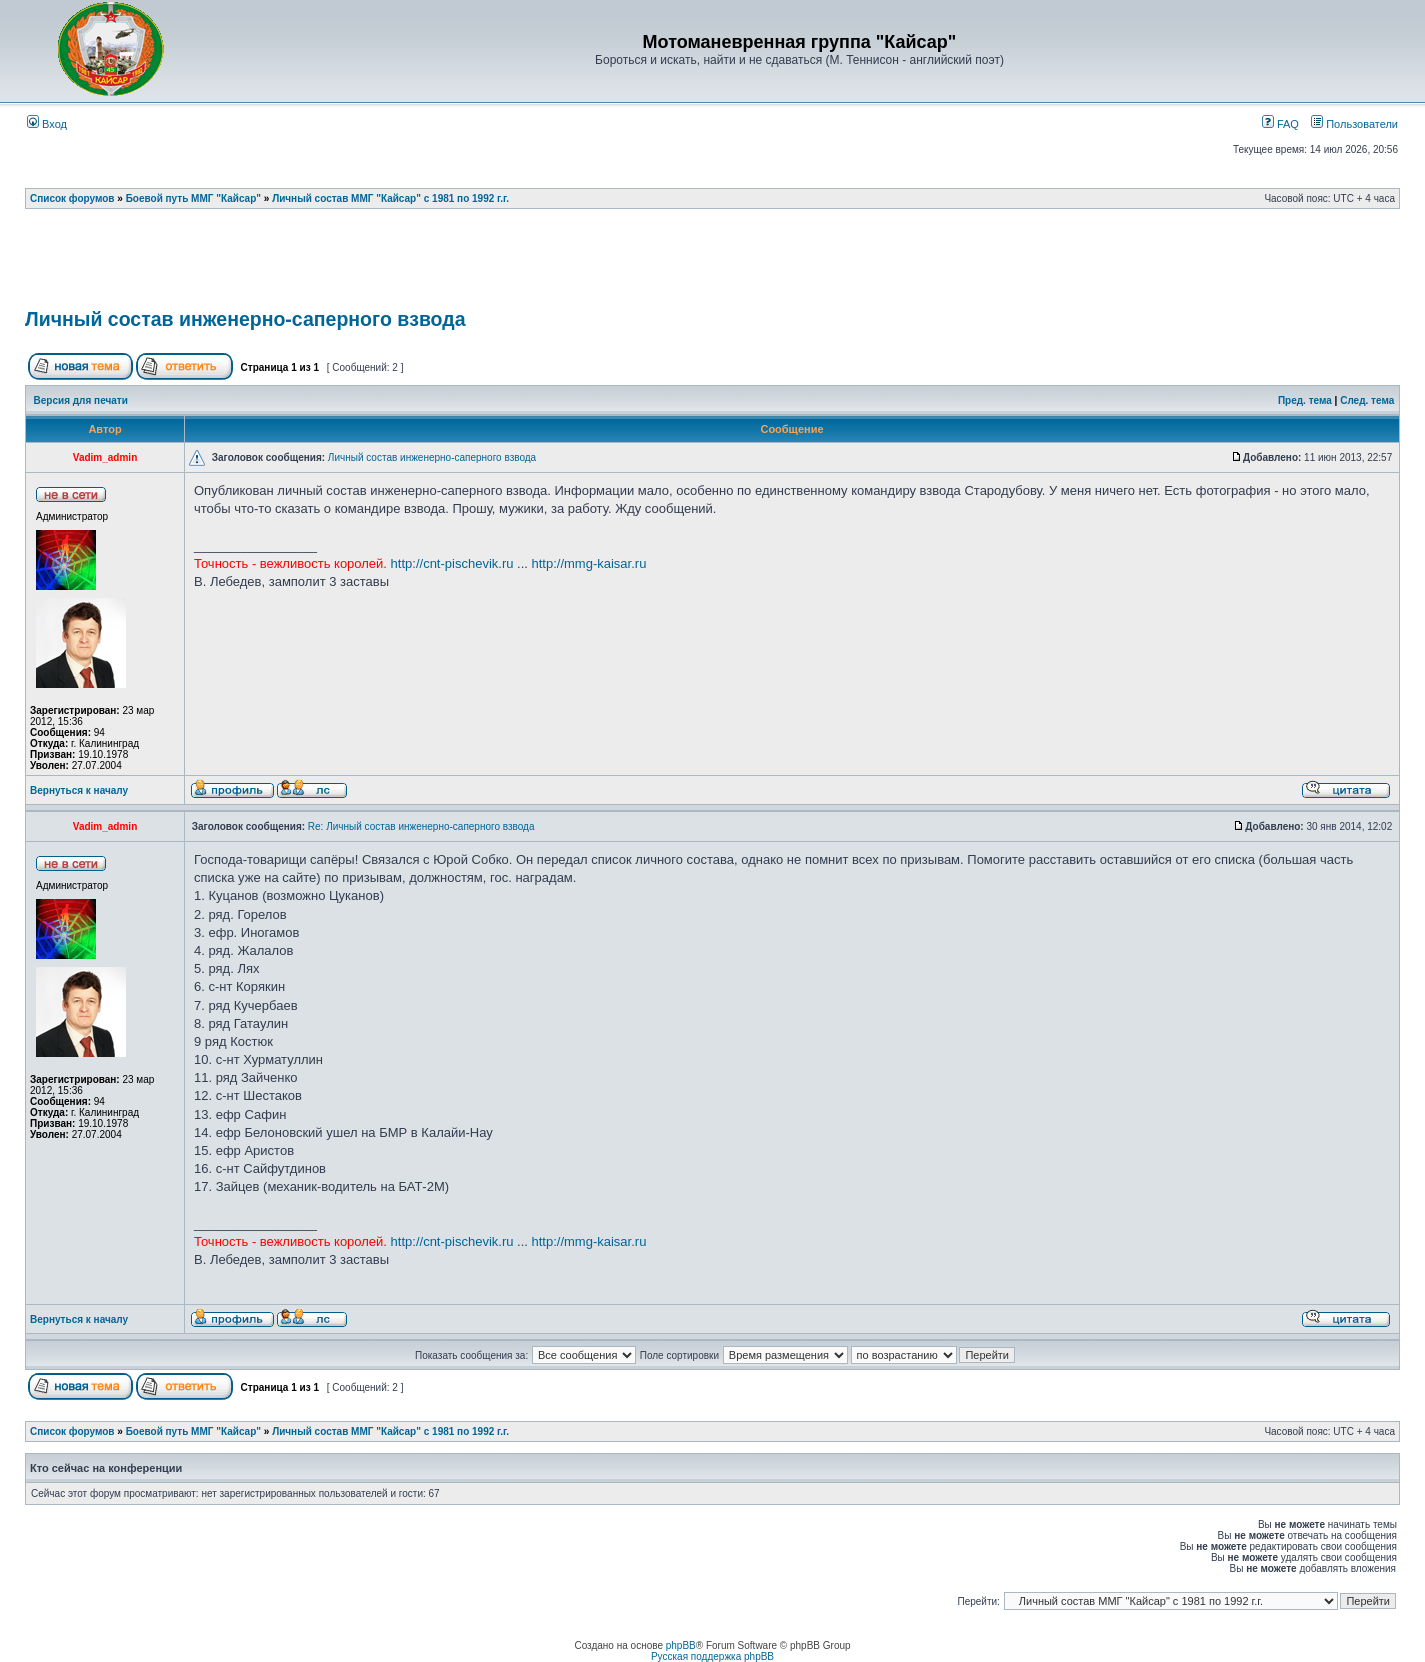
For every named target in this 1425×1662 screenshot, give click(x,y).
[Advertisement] (713, 265)
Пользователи (1354, 124)
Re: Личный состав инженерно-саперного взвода (421, 826)
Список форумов (72, 198)
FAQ (1280, 124)
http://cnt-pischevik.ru (452, 563)
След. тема (1367, 400)
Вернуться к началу (79, 790)
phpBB (681, 1645)
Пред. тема (1305, 400)
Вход (47, 124)
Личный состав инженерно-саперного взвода (245, 319)
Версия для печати (81, 400)
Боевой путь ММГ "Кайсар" (193, 198)
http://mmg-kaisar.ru (589, 563)
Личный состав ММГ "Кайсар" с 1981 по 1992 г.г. (390, 198)
